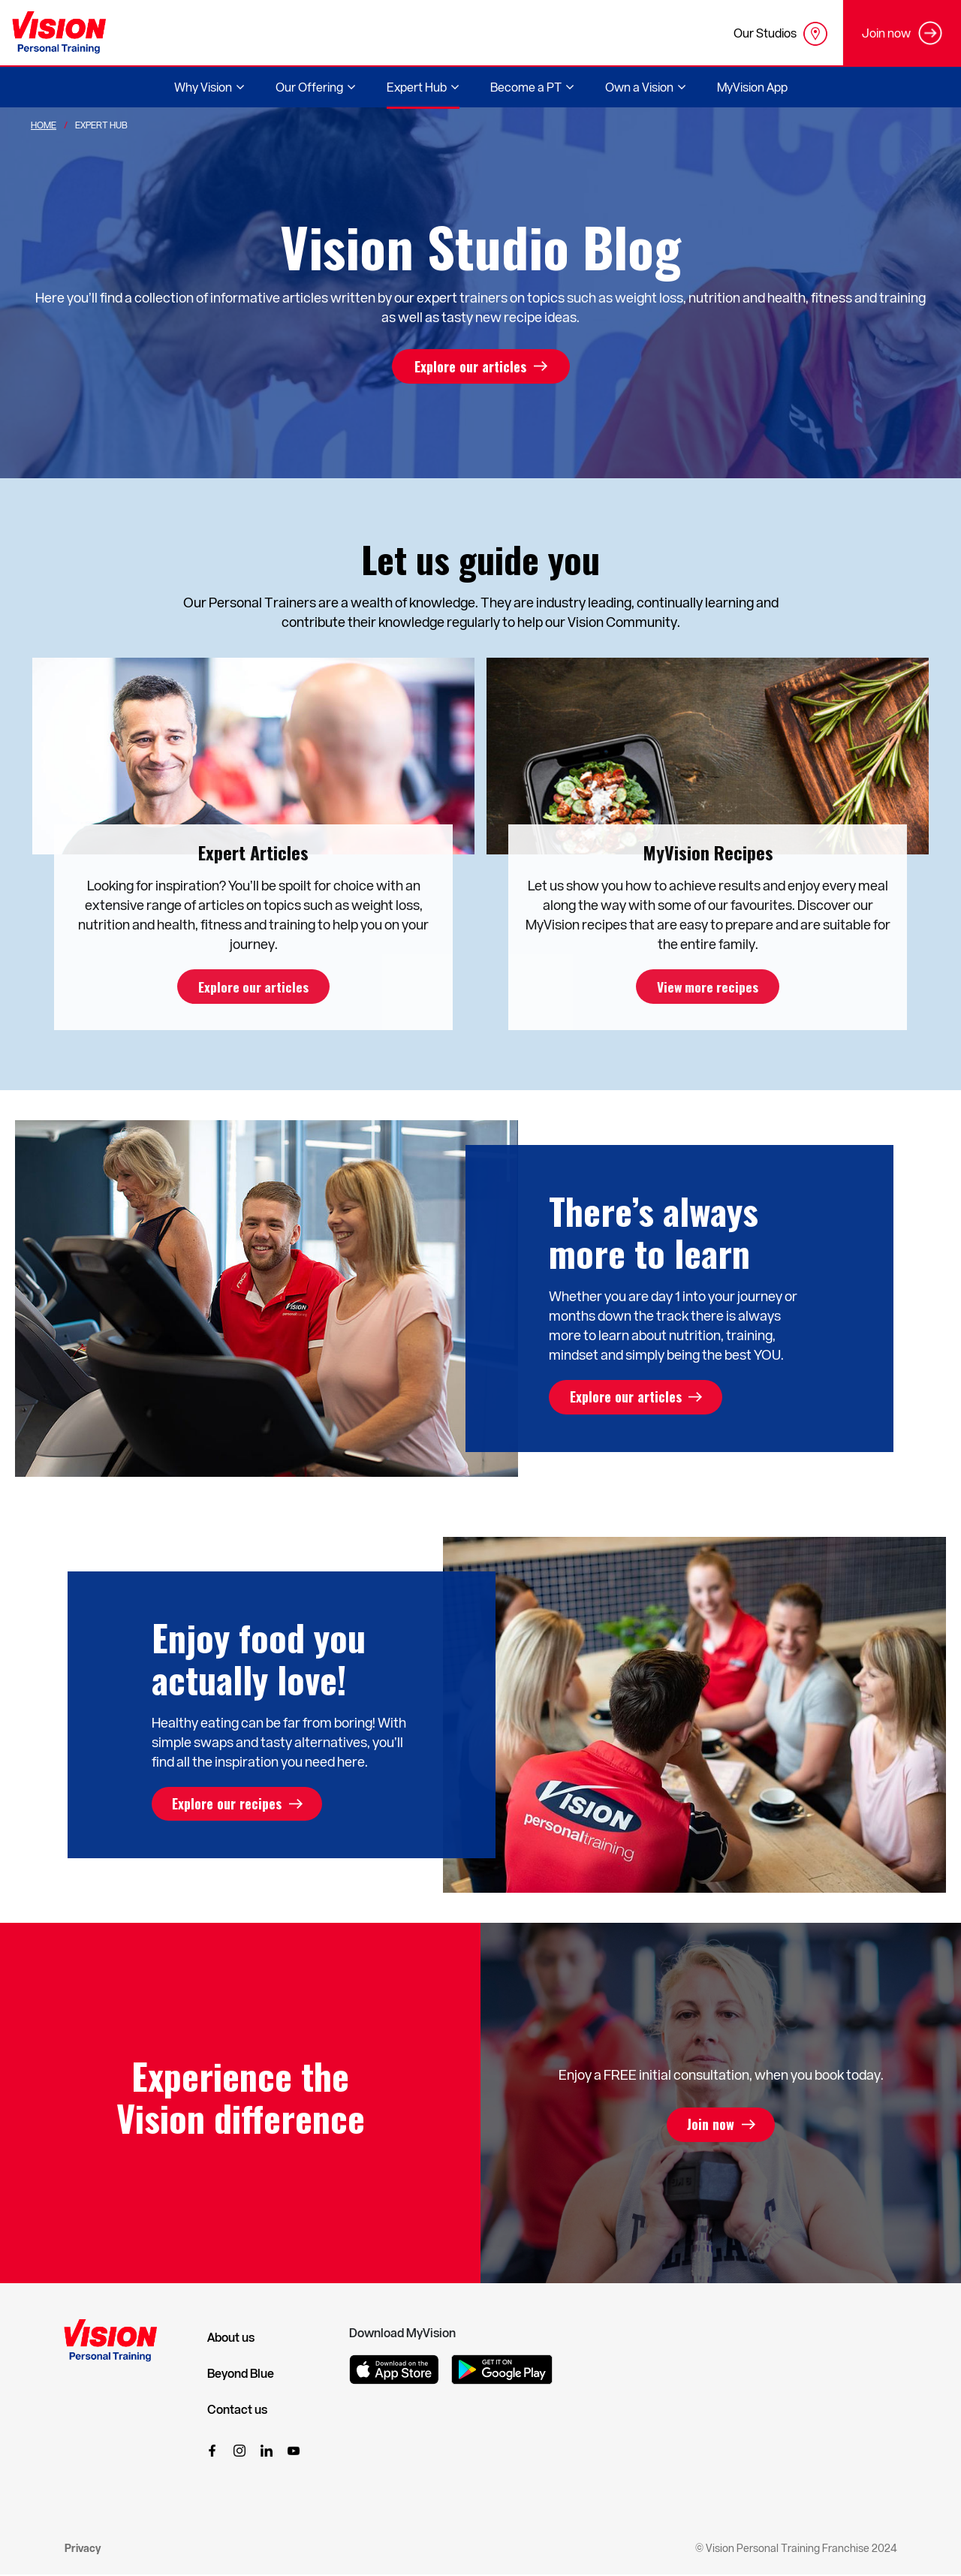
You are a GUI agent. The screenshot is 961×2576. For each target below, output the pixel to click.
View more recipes (708, 987)
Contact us (237, 2410)
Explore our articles (470, 366)
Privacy (83, 2548)
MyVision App (752, 87)
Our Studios (780, 34)
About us (231, 2338)
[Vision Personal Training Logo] (59, 33)
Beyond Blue (240, 2374)
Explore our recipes (229, 1805)
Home (43, 125)
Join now (710, 2125)
